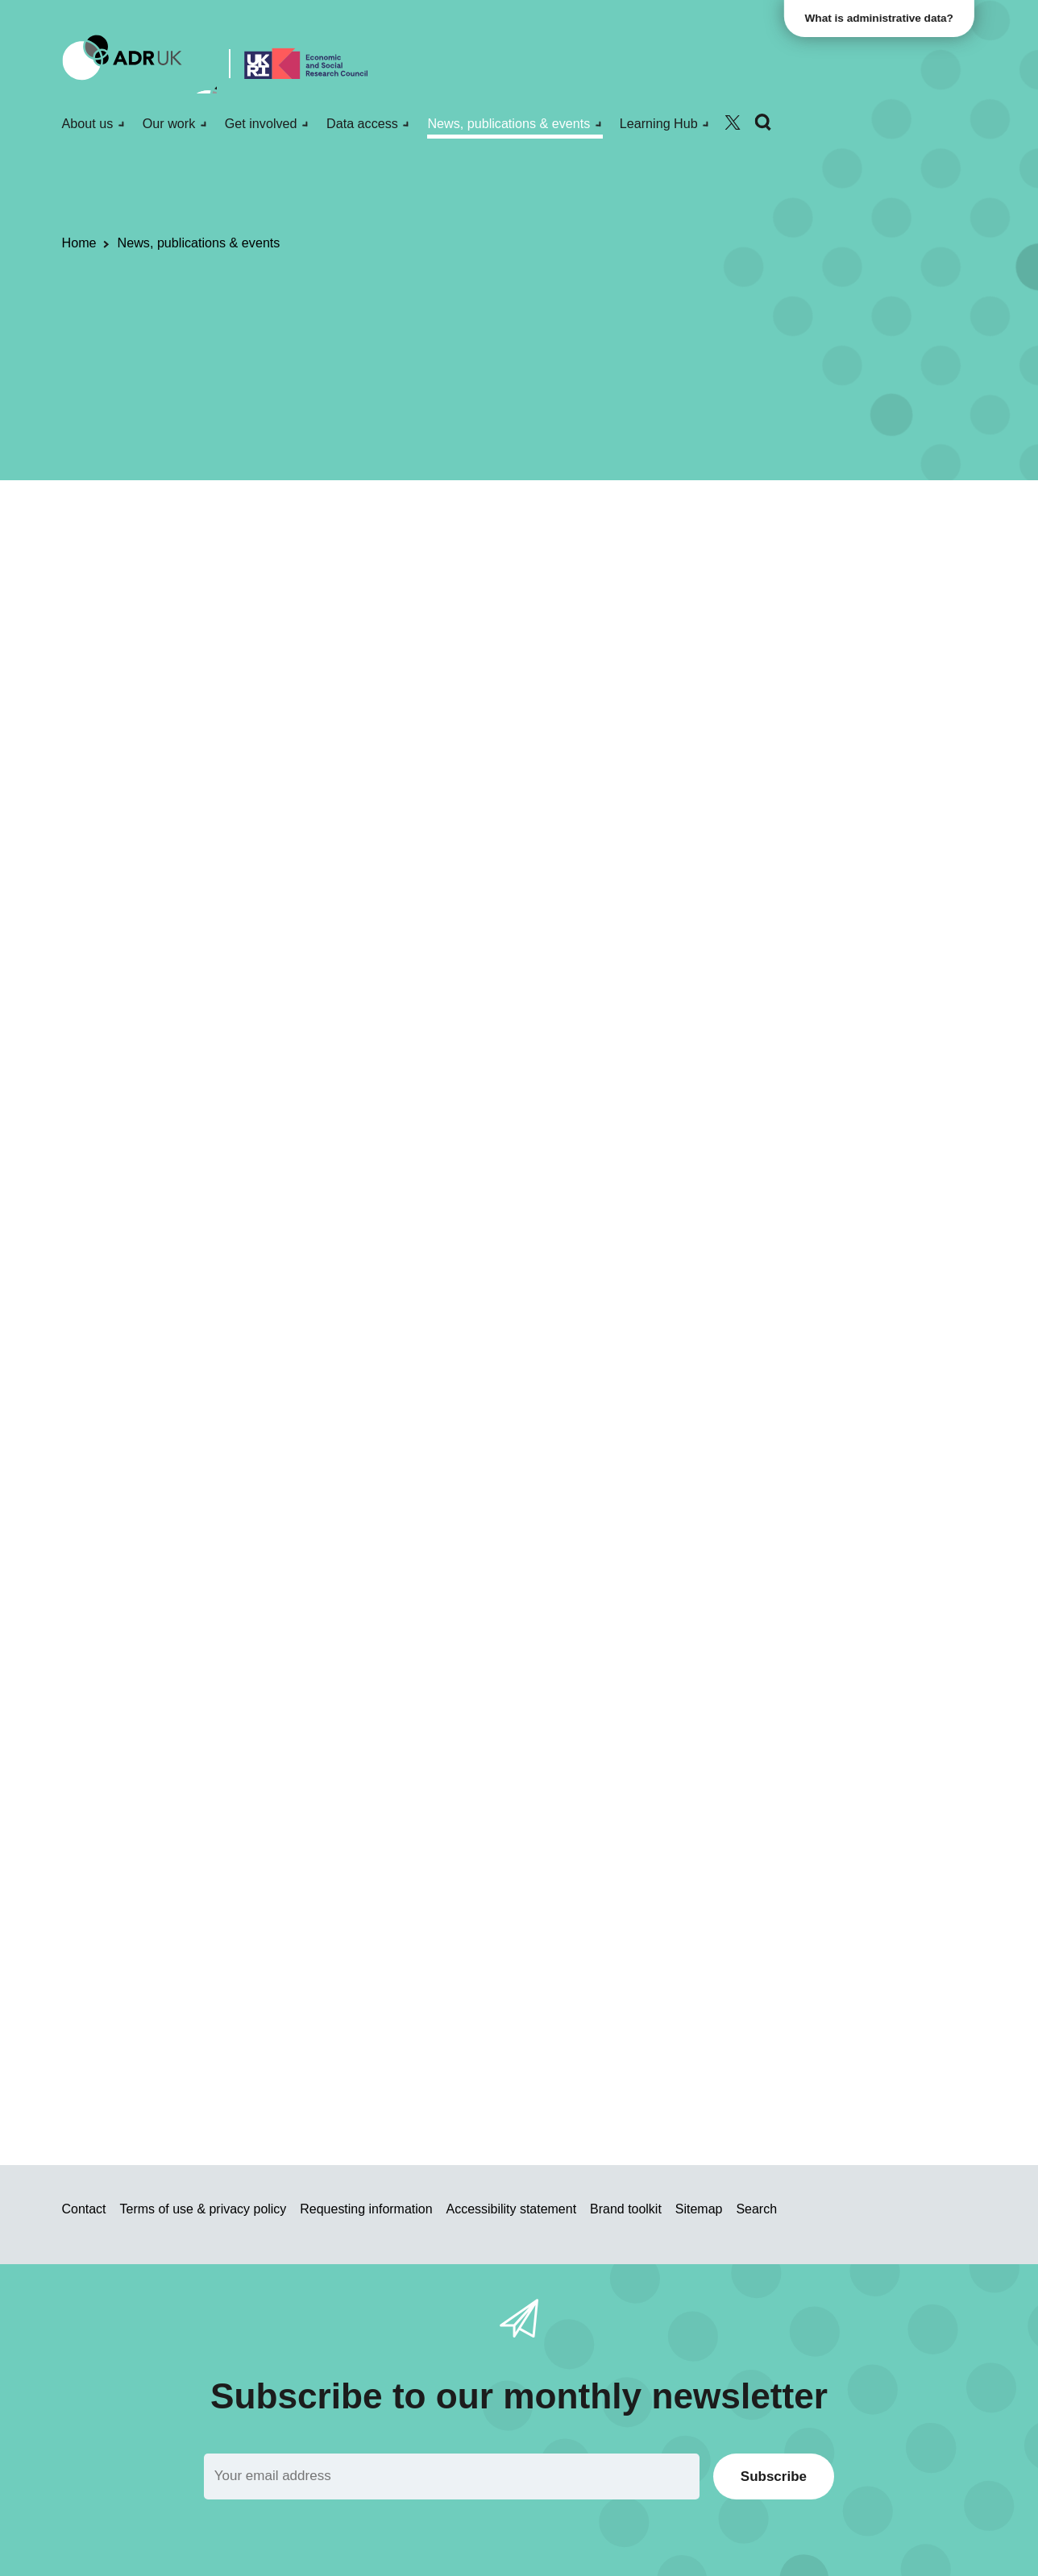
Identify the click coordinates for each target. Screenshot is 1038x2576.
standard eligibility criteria (340, 1807)
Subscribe (774, 2476)
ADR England (325, 568)
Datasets (250, 568)
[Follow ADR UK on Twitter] (733, 123)
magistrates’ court (413, 1143)
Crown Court (512, 1143)
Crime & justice (596, 568)
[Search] (763, 123)
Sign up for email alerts (706, 913)
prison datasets (631, 1143)
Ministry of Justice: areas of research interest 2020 (398, 1200)
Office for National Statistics (459, 568)
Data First (662, 1055)
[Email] (452, 2476)
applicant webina (471, 2023)
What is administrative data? (882, 18)
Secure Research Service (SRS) (453, 1077)
